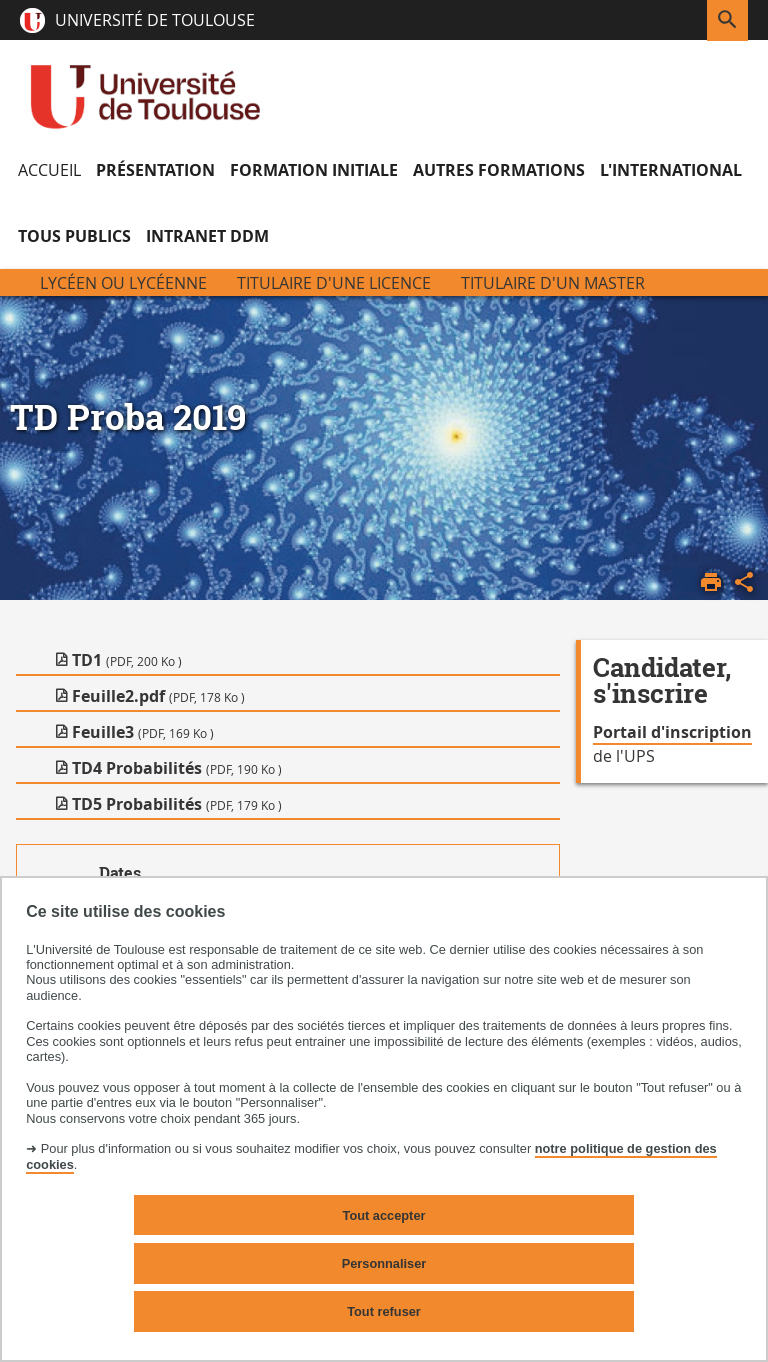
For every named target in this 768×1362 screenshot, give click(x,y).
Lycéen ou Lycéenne (123, 283)
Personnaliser (384, 1263)
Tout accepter (384, 1215)
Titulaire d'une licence (334, 283)
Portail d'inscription (672, 732)
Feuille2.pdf (158, 696)
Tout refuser (384, 1311)
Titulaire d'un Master (553, 283)
